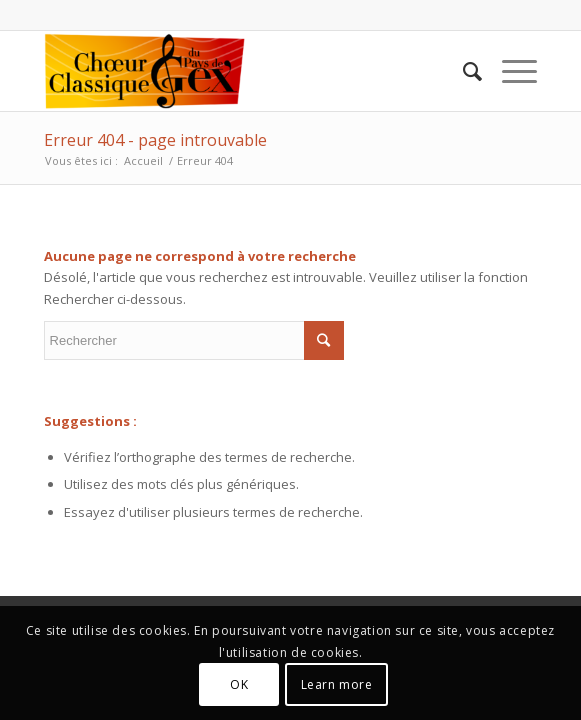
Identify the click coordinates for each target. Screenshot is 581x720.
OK (239, 684)
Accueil (143, 160)
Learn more (337, 684)
